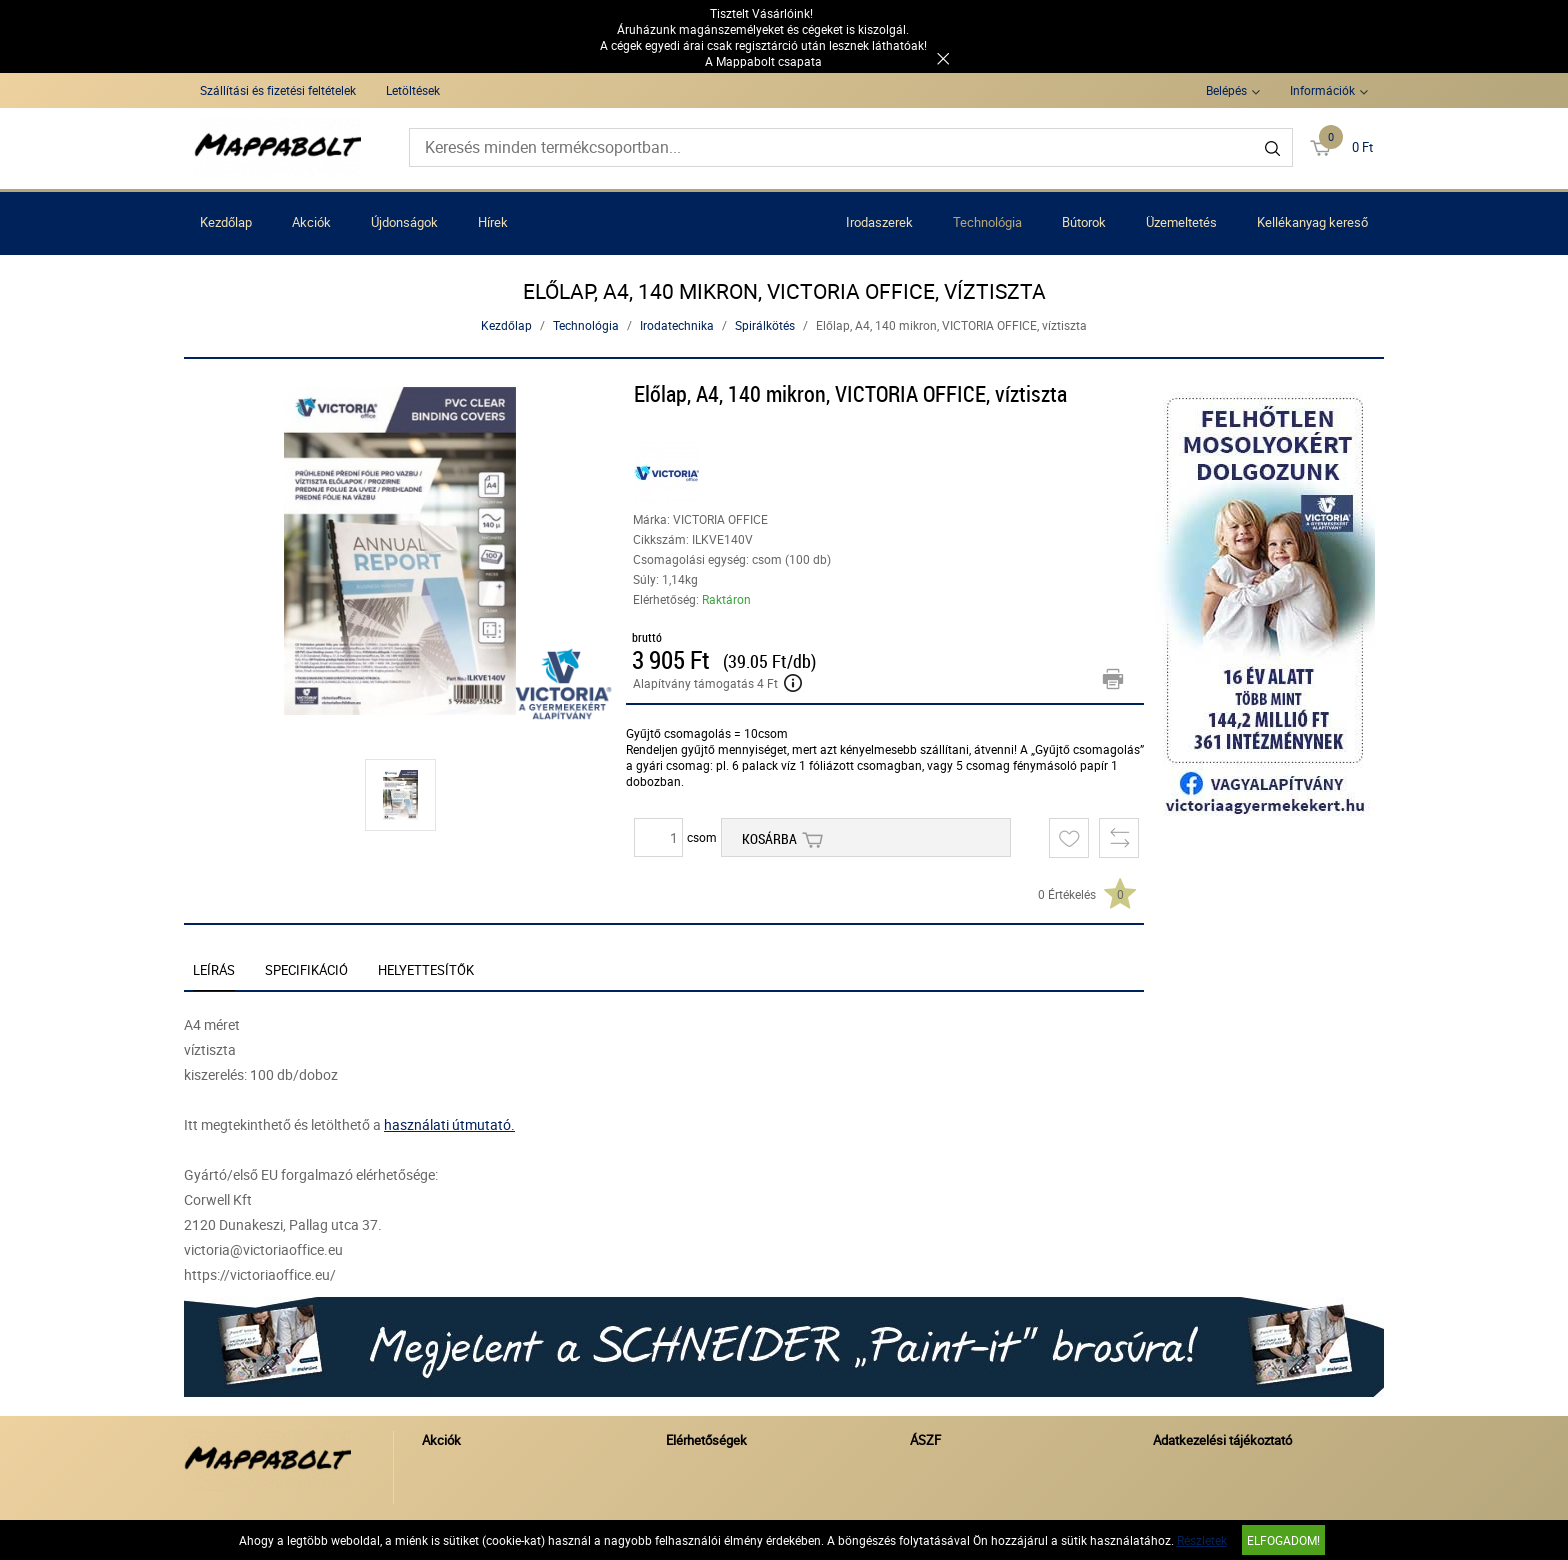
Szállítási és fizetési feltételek (278, 90)
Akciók (311, 222)
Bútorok (1084, 222)
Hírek (493, 222)
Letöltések (413, 90)
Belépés (1226, 90)
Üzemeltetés (1181, 222)
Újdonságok (404, 222)
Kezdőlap (226, 222)
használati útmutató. (449, 1124)
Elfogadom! (1283, 1540)
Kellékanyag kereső (1312, 222)
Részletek (1202, 1540)
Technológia (987, 222)
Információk (1322, 90)
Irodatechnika (677, 325)
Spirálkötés (765, 325)
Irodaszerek (879, 222)
